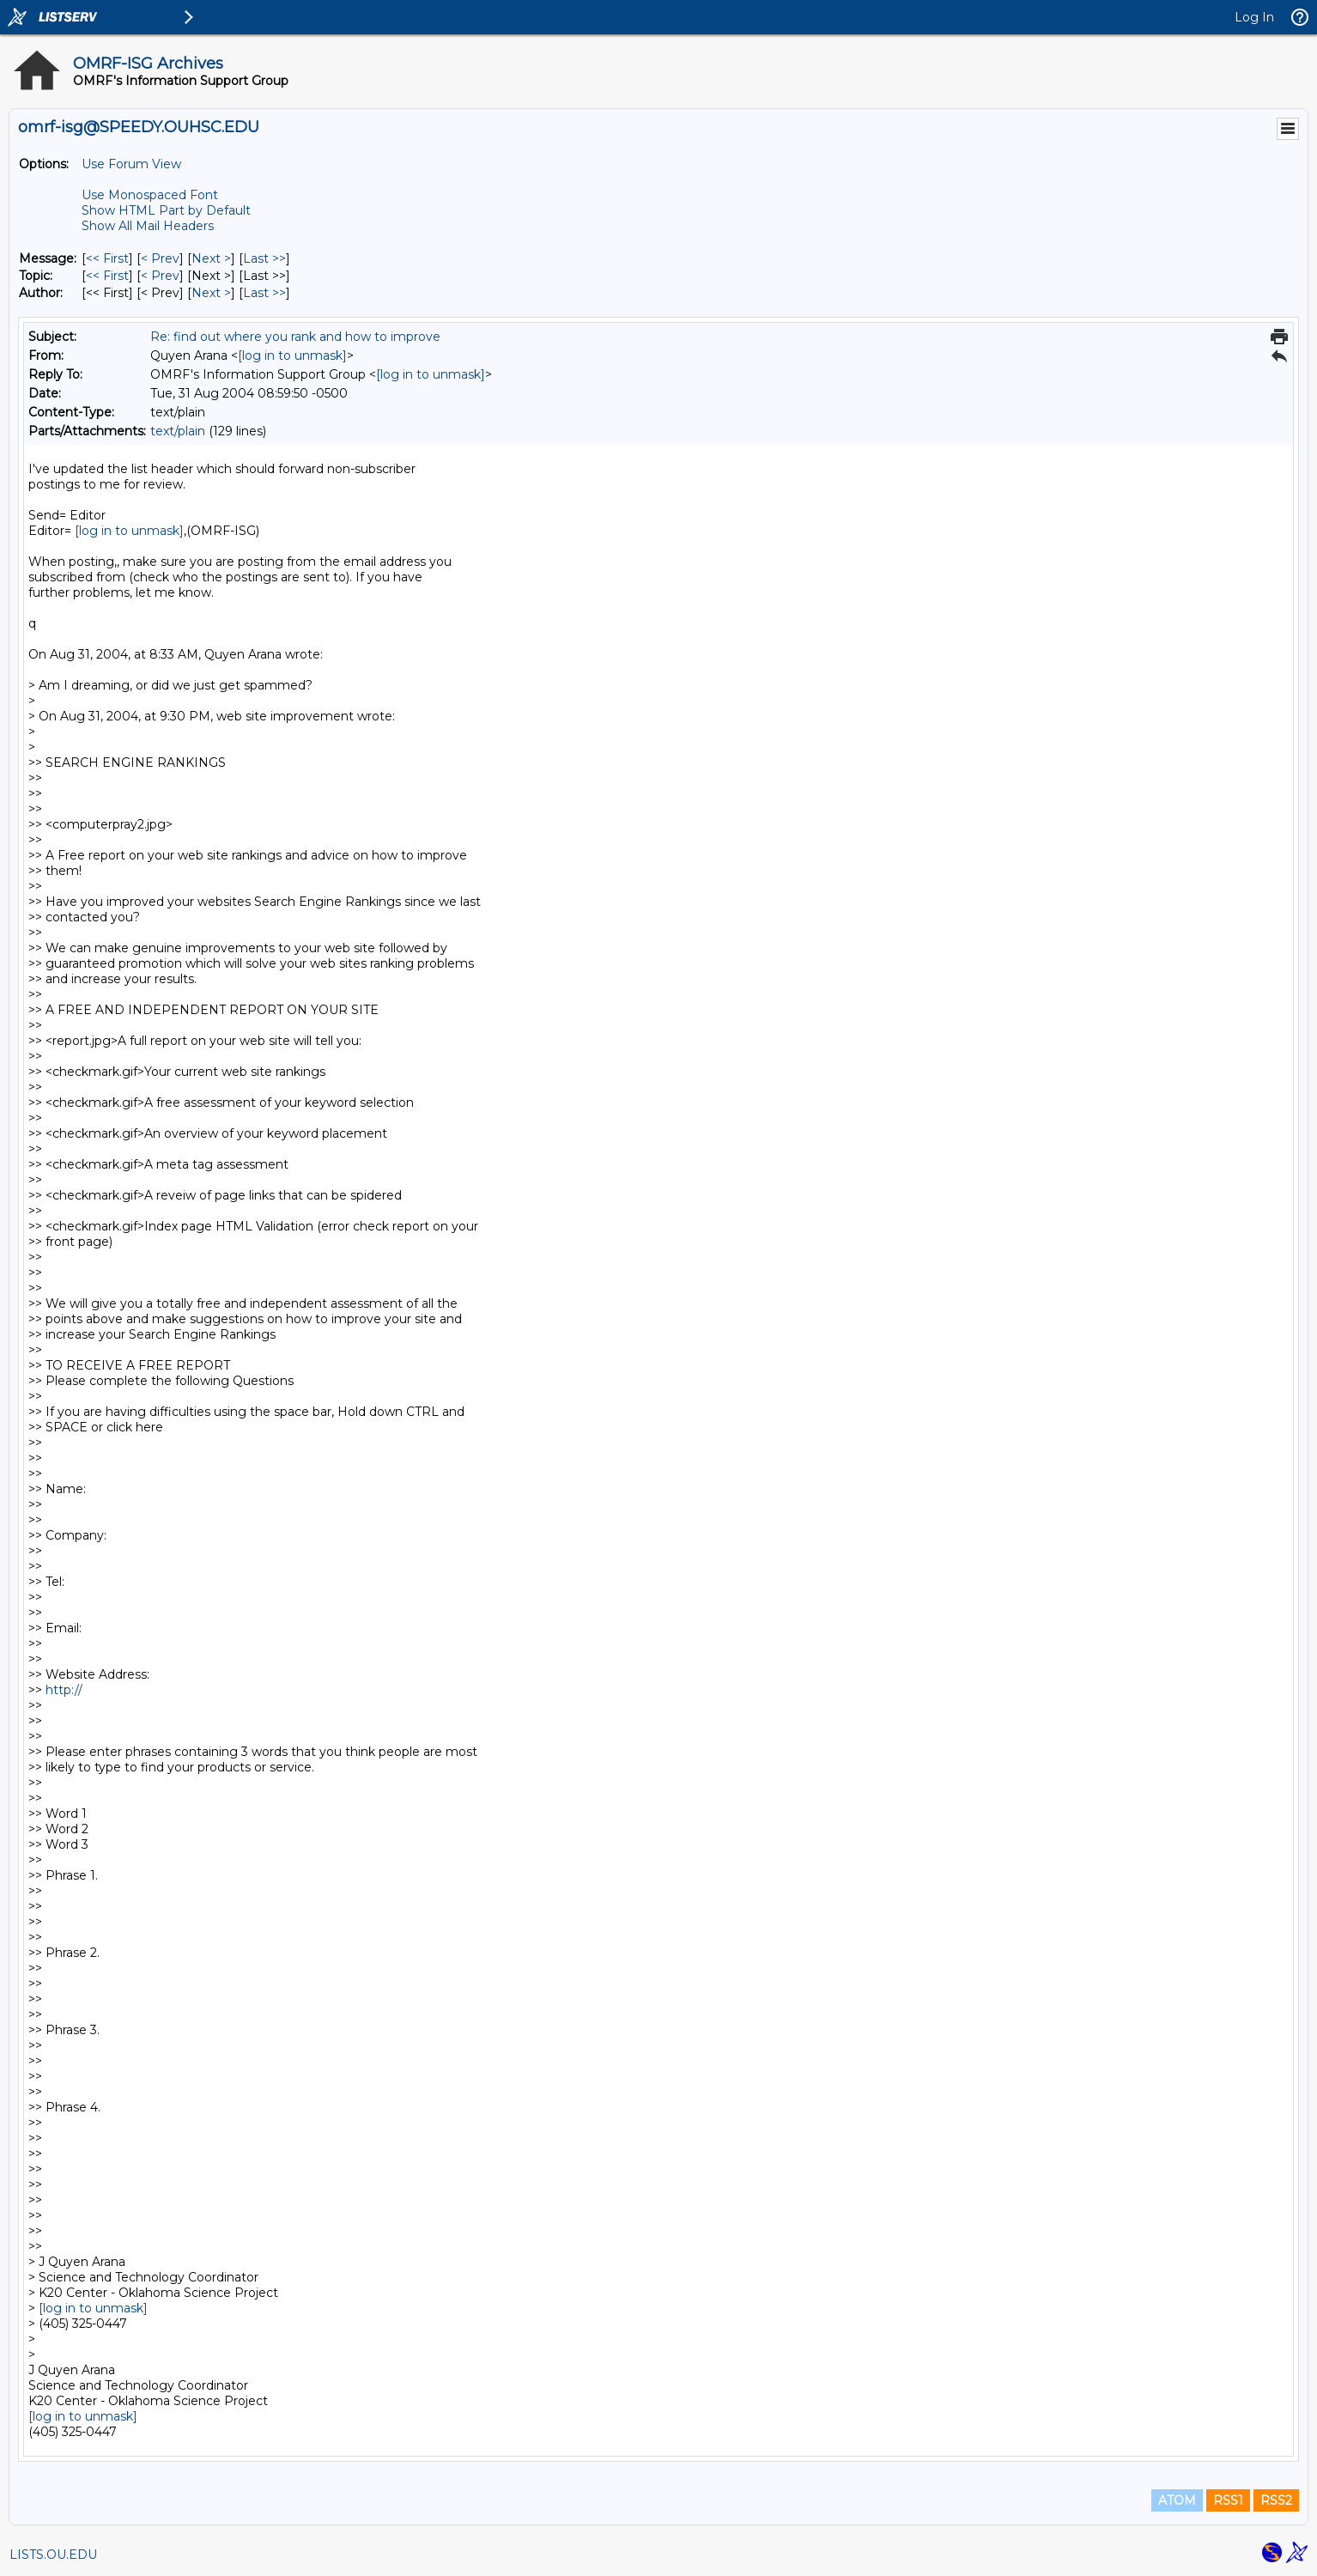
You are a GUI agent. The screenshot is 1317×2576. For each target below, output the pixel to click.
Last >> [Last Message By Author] (264, 293)
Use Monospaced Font (150, 195)
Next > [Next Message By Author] (211, 293)
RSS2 (1276, 2500)
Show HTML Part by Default (166, 210)
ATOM (1177, 2500)
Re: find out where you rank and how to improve (295, 336)
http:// (64, 1690)
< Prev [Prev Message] (160, 258)
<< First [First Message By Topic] (107, 275)
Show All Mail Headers (148, 226)
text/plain (177, 431)
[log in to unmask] (292, 355)
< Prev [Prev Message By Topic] (160, 275)
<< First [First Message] (107, 258)
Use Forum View (131, 164)
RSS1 (1228, 2500)
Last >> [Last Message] (264, 258)
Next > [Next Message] (211, 258)
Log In (1254, 17)
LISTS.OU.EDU (53, 2554)
